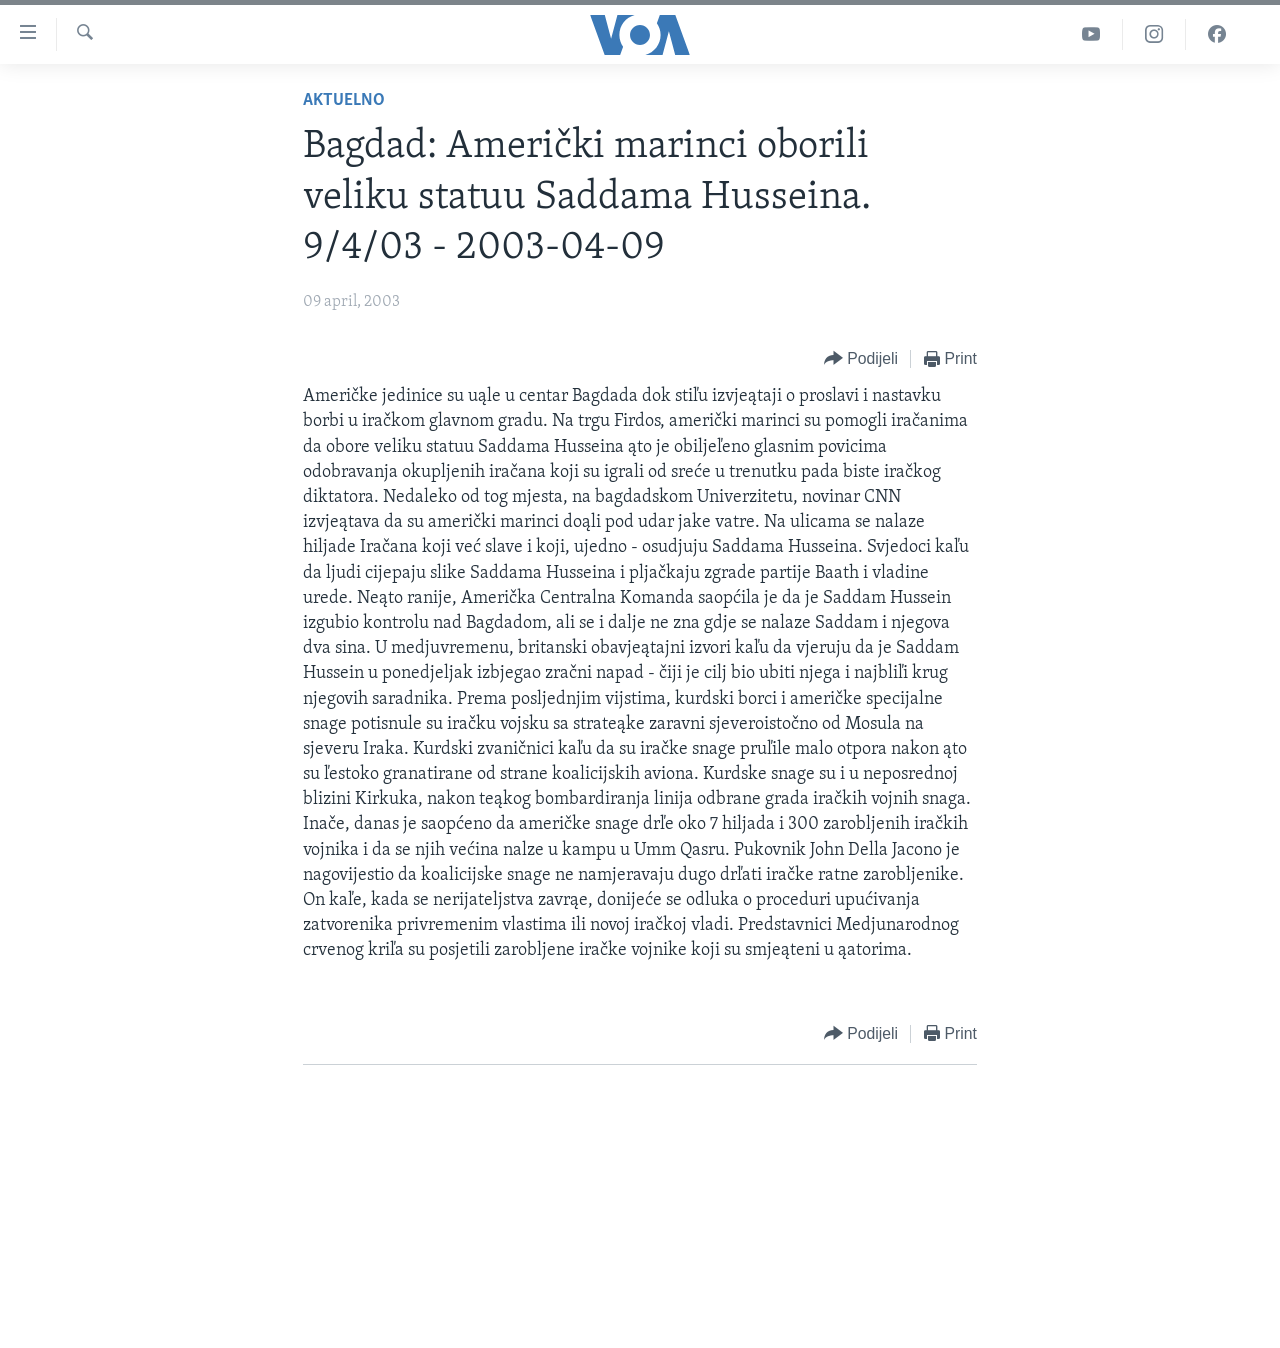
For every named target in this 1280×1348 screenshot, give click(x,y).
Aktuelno (344, 100)
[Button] (861, 359)
